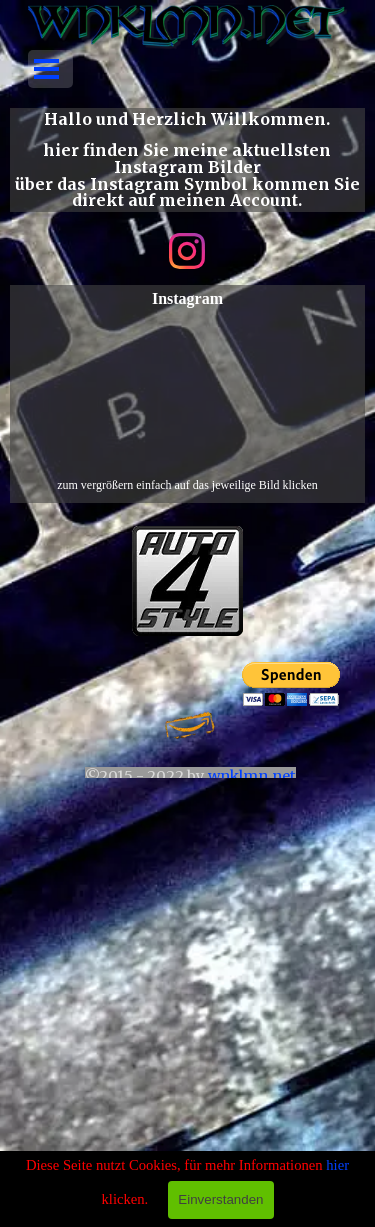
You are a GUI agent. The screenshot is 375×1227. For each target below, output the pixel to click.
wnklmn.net (252, 776)
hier (337, 1165)
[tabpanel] (187, 160)
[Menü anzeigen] (47, 69)
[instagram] (187, 251)
